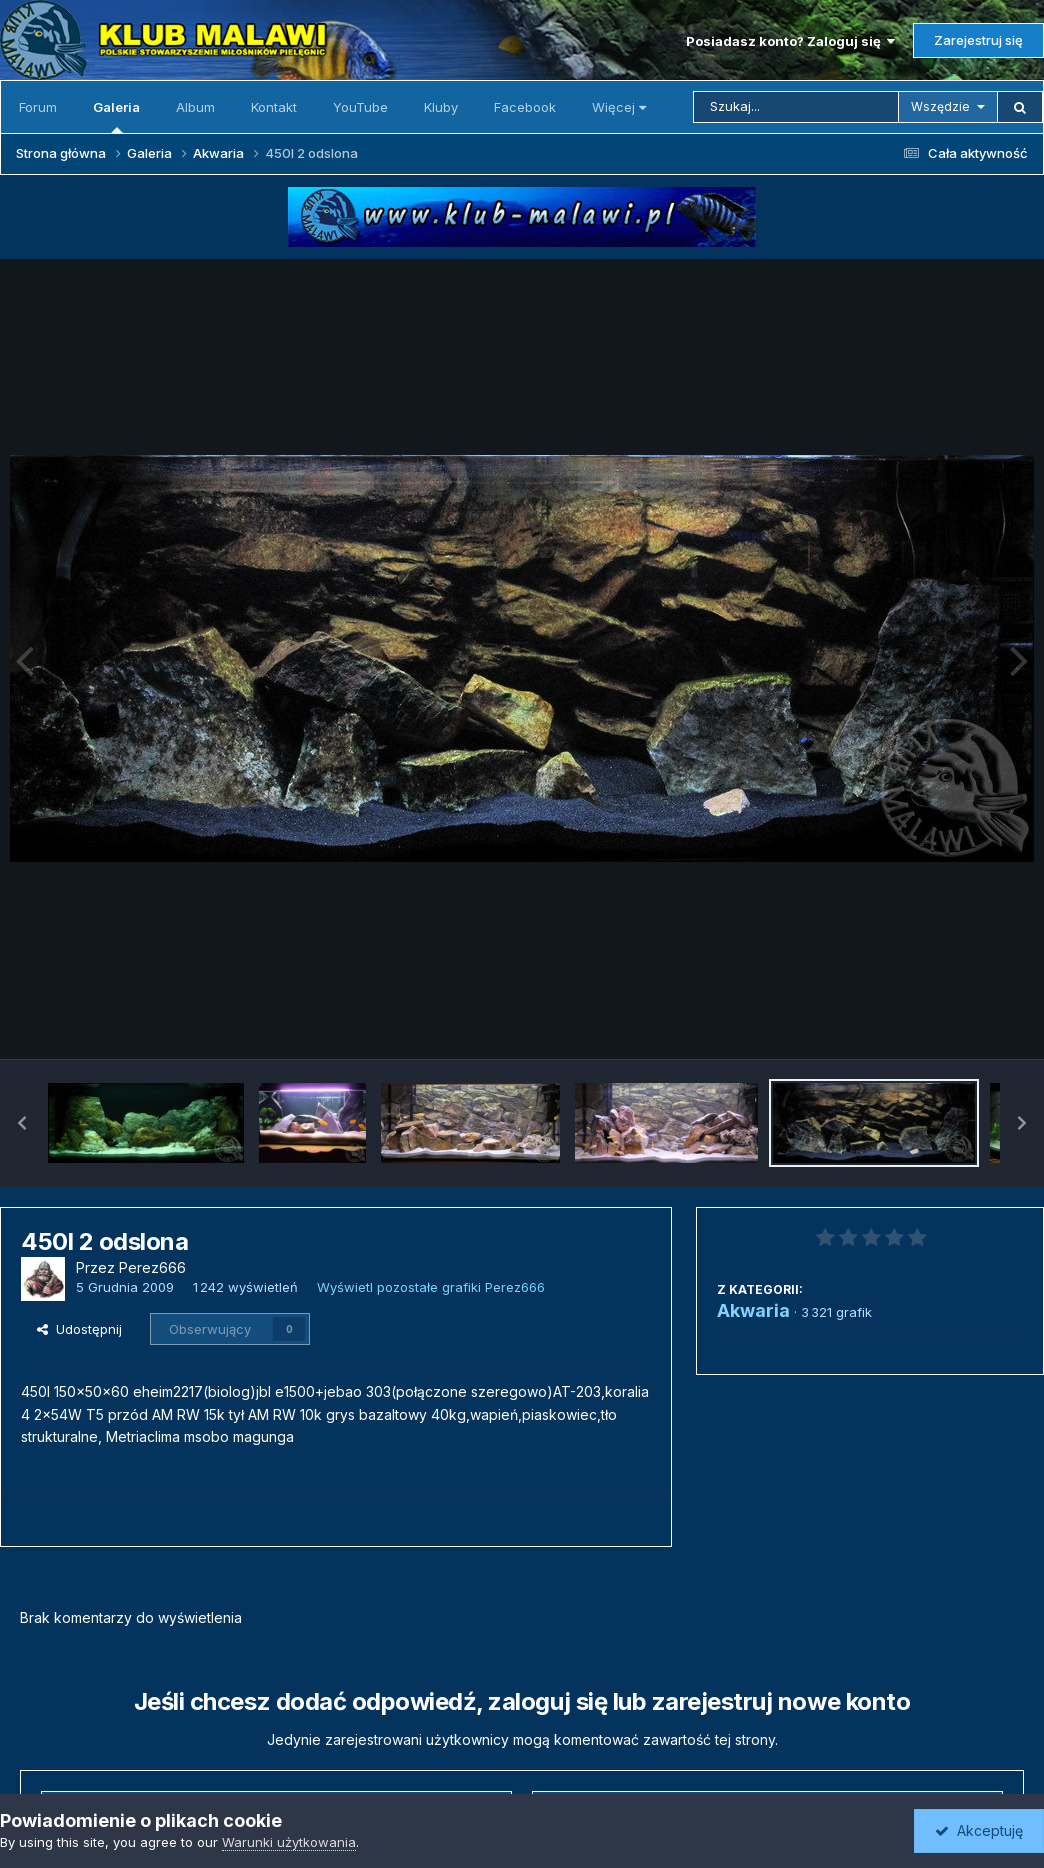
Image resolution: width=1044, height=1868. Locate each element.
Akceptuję (979, 1830)
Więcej (619, 107)
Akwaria (753, 1310)
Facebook (525, 107)
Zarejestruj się (978, 40)
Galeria (116, 116)
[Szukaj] (796, 107)
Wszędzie (940, 106)
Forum (38, 107)
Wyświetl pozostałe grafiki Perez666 (431, 1287)
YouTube (360, 107)
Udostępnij (79, 1329)
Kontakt (274, 107)
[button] (22, 1123)
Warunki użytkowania (289, 1842)
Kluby (441, 107)
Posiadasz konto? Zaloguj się (790, 41)
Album (195, 107)
